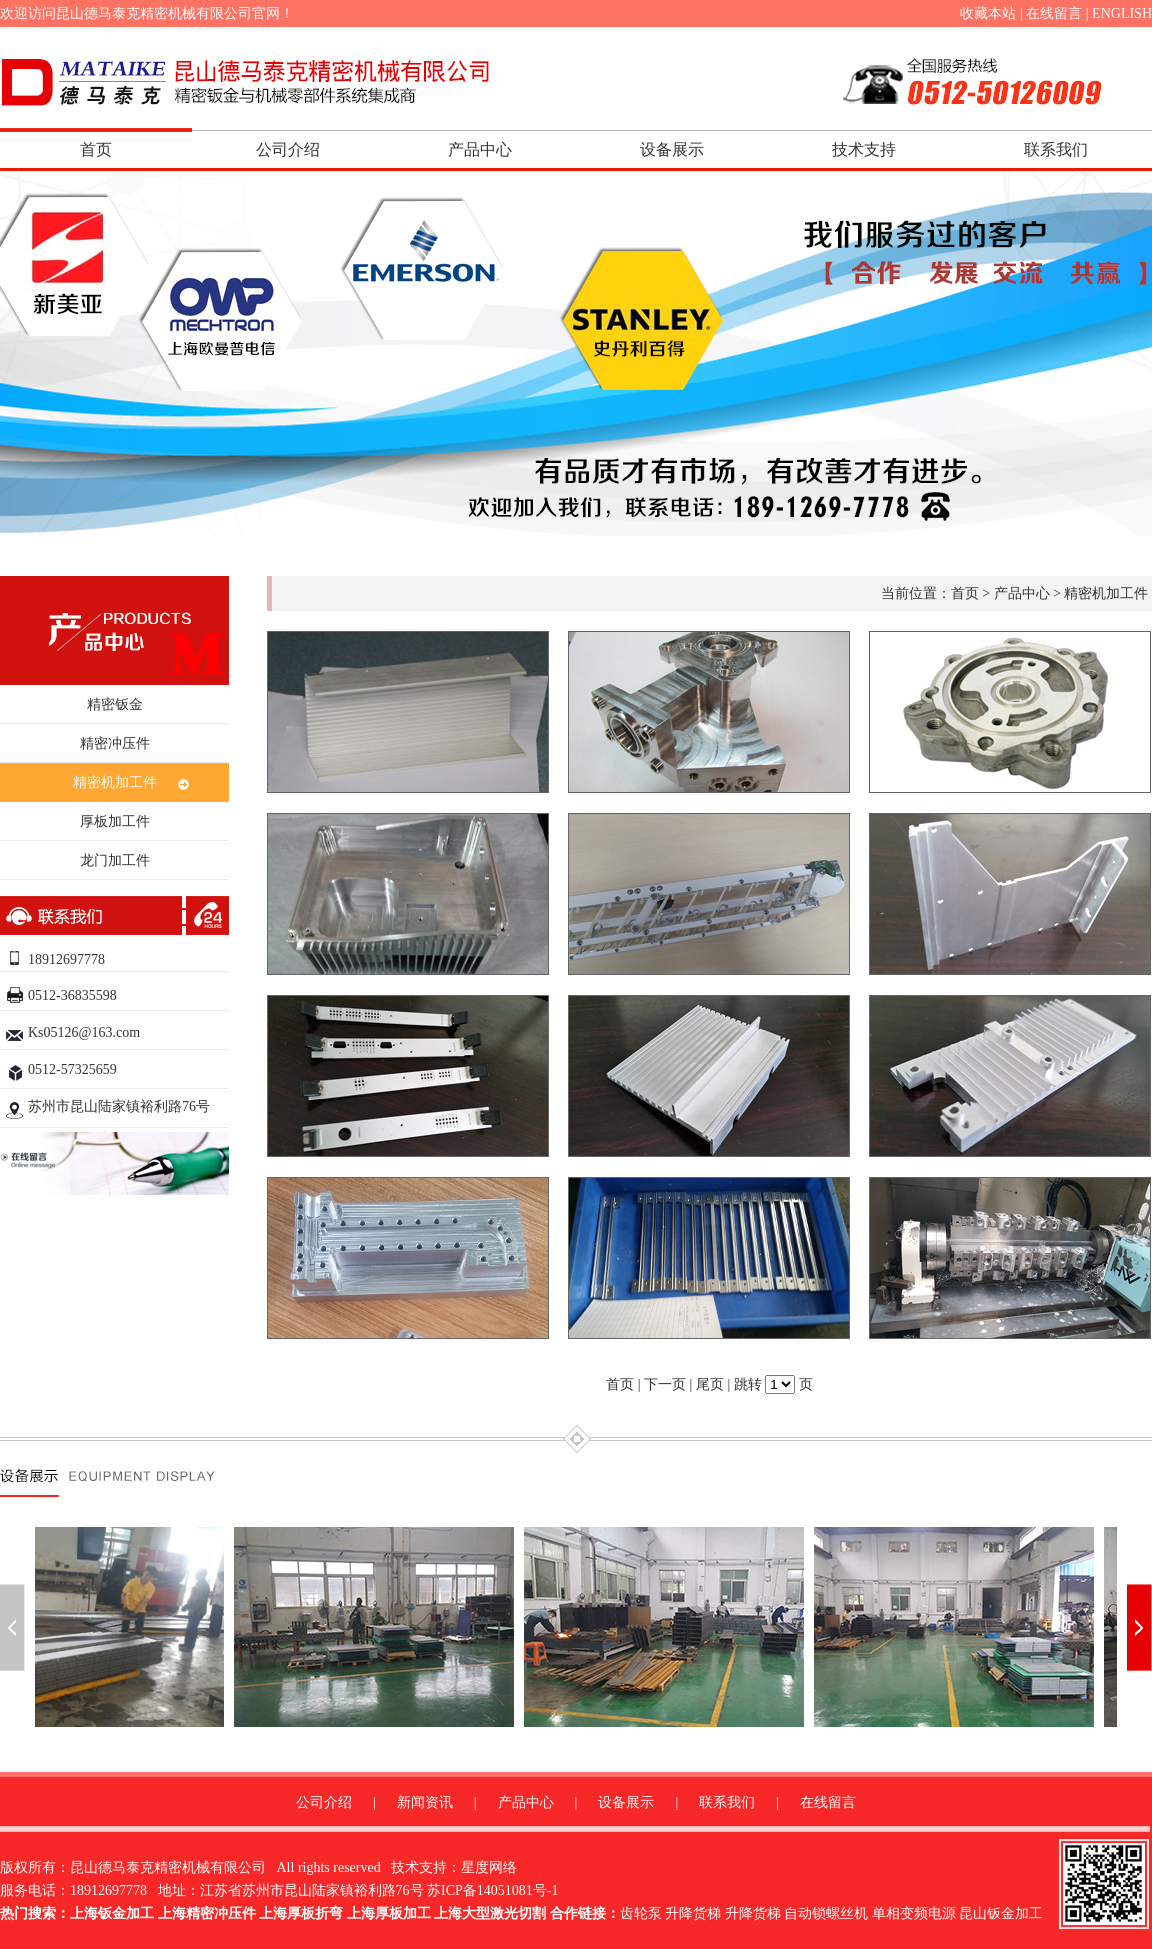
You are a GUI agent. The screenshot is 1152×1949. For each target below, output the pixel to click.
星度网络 (489, 1867)
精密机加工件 (115, 782)
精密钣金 (115, 704)
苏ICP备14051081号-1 (492, 1890)
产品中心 (480, 149)
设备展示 (672, 149)
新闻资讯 (425, 1802)
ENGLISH (1122, 13)
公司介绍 (288, 149)
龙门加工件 (115, 860)
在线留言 (1054, 13)
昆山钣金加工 (1001, 1913)
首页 (96, 149)
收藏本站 (988, 13)
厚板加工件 (115, 821)
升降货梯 (693, 1913)
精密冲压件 (115, 743)
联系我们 (1056, 149)
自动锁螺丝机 (826, 1913)
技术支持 (864, 149)
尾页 (710, 1384)
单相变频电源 (914, 1913)
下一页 (665, 1384)
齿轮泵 (641, 1913)
